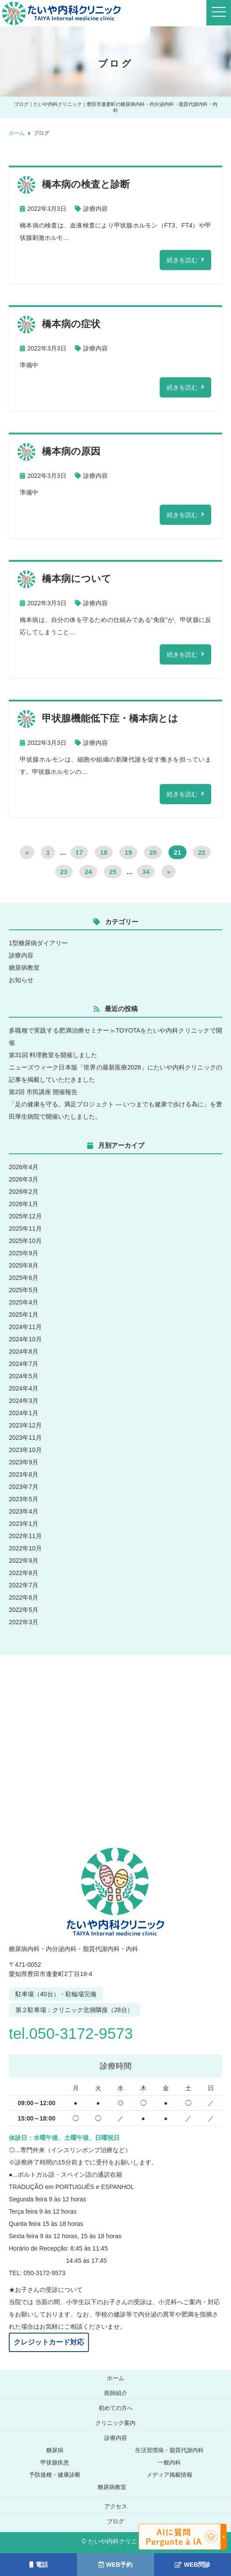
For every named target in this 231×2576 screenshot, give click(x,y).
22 (201, 852)
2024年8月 (23, 1351)
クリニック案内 (115, 2423)
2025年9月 (23, 1253)
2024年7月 (23, 1363)
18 (103, 852)
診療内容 (95, 208)
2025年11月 (25, 1228)
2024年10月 (25, 1339)
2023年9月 (23, 1462)
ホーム (115, 2378)
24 (88, 871)
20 (153, 852)
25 (113, 871)
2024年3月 (23, 1400)
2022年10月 (25, 1548)
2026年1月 (23, 1203)
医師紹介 (115, 2393)
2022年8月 (23, 1572)
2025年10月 (25, 1240)
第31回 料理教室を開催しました (53, 1055)
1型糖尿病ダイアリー (38, 943)
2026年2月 (23, 1191)
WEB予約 (116, 2564)
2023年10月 (25, 1449)
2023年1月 (23, 1523)
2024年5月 (23, 1376)
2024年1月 (23, 1412)
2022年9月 (23, 1560)
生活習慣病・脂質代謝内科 (169, 2450)
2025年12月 (25, 1216)
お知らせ (21, 979)
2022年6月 (23, 1597)
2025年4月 (23, 1302)
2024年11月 (25, 1326)
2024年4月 (23, 1388)
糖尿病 (54, 2450)
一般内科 (169, 2462)
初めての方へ (116, 2408)
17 (79, 852)
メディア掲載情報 (169, 2474)
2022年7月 (23, 1585)
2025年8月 (23, 1265)
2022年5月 (23, 1609)
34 (146, 871)
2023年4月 (23, 1511)
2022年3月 (23, 1622)
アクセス (115, 2506)
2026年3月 (23, 1179)
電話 (38, 2564)
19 (128, 852)
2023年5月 (23, 1499)
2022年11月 (25, 1535)
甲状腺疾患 (54, 2462)
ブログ (115, 2521)
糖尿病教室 (24, 967)
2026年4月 (23, 1167)
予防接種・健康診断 (55, 2474)
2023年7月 (23, 1486)
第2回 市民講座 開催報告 (43, 1091)
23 (64, 871)
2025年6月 (23, 1277)
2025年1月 (23, 1314)
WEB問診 (193, 2564)
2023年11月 (25, 1437)
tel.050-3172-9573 (74, 2033)
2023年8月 (23, 1474)
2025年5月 (23, 1289)
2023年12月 (25, 1425)
